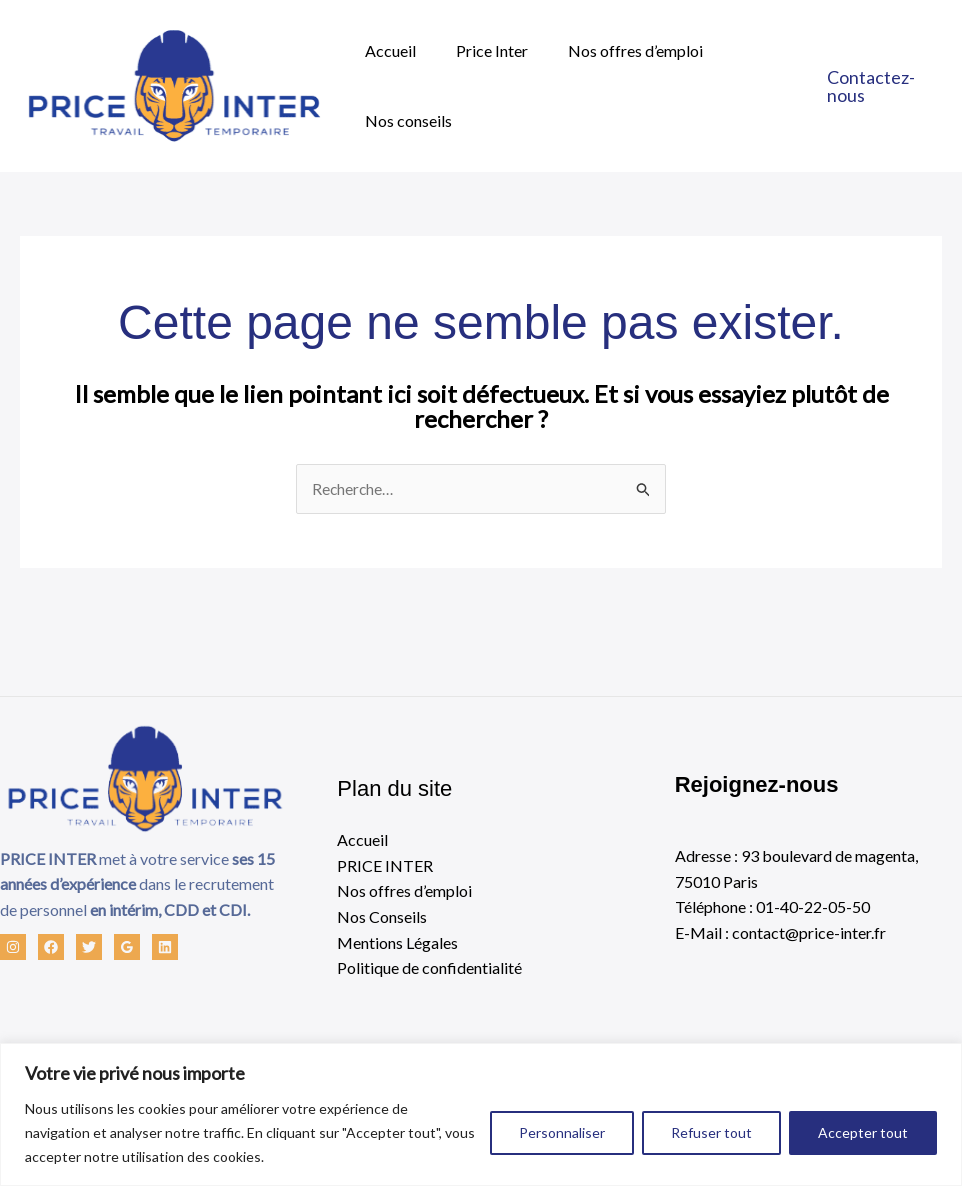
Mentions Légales (397, 942)
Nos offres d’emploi (615, 50)
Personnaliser (562, 1132)
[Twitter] (89, 948)
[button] (881, 86)
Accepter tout (863, 1132)
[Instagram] (13, 948)
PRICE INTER (385, 865)
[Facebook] (51, 948)
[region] (481, 1114)
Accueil (386, 50)
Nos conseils (404, 120)
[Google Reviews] (127, 948)
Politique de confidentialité (429, 968)
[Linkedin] (165, 948)
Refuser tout (711, 1132)
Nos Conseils (382, 917)
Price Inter (480, 50)
